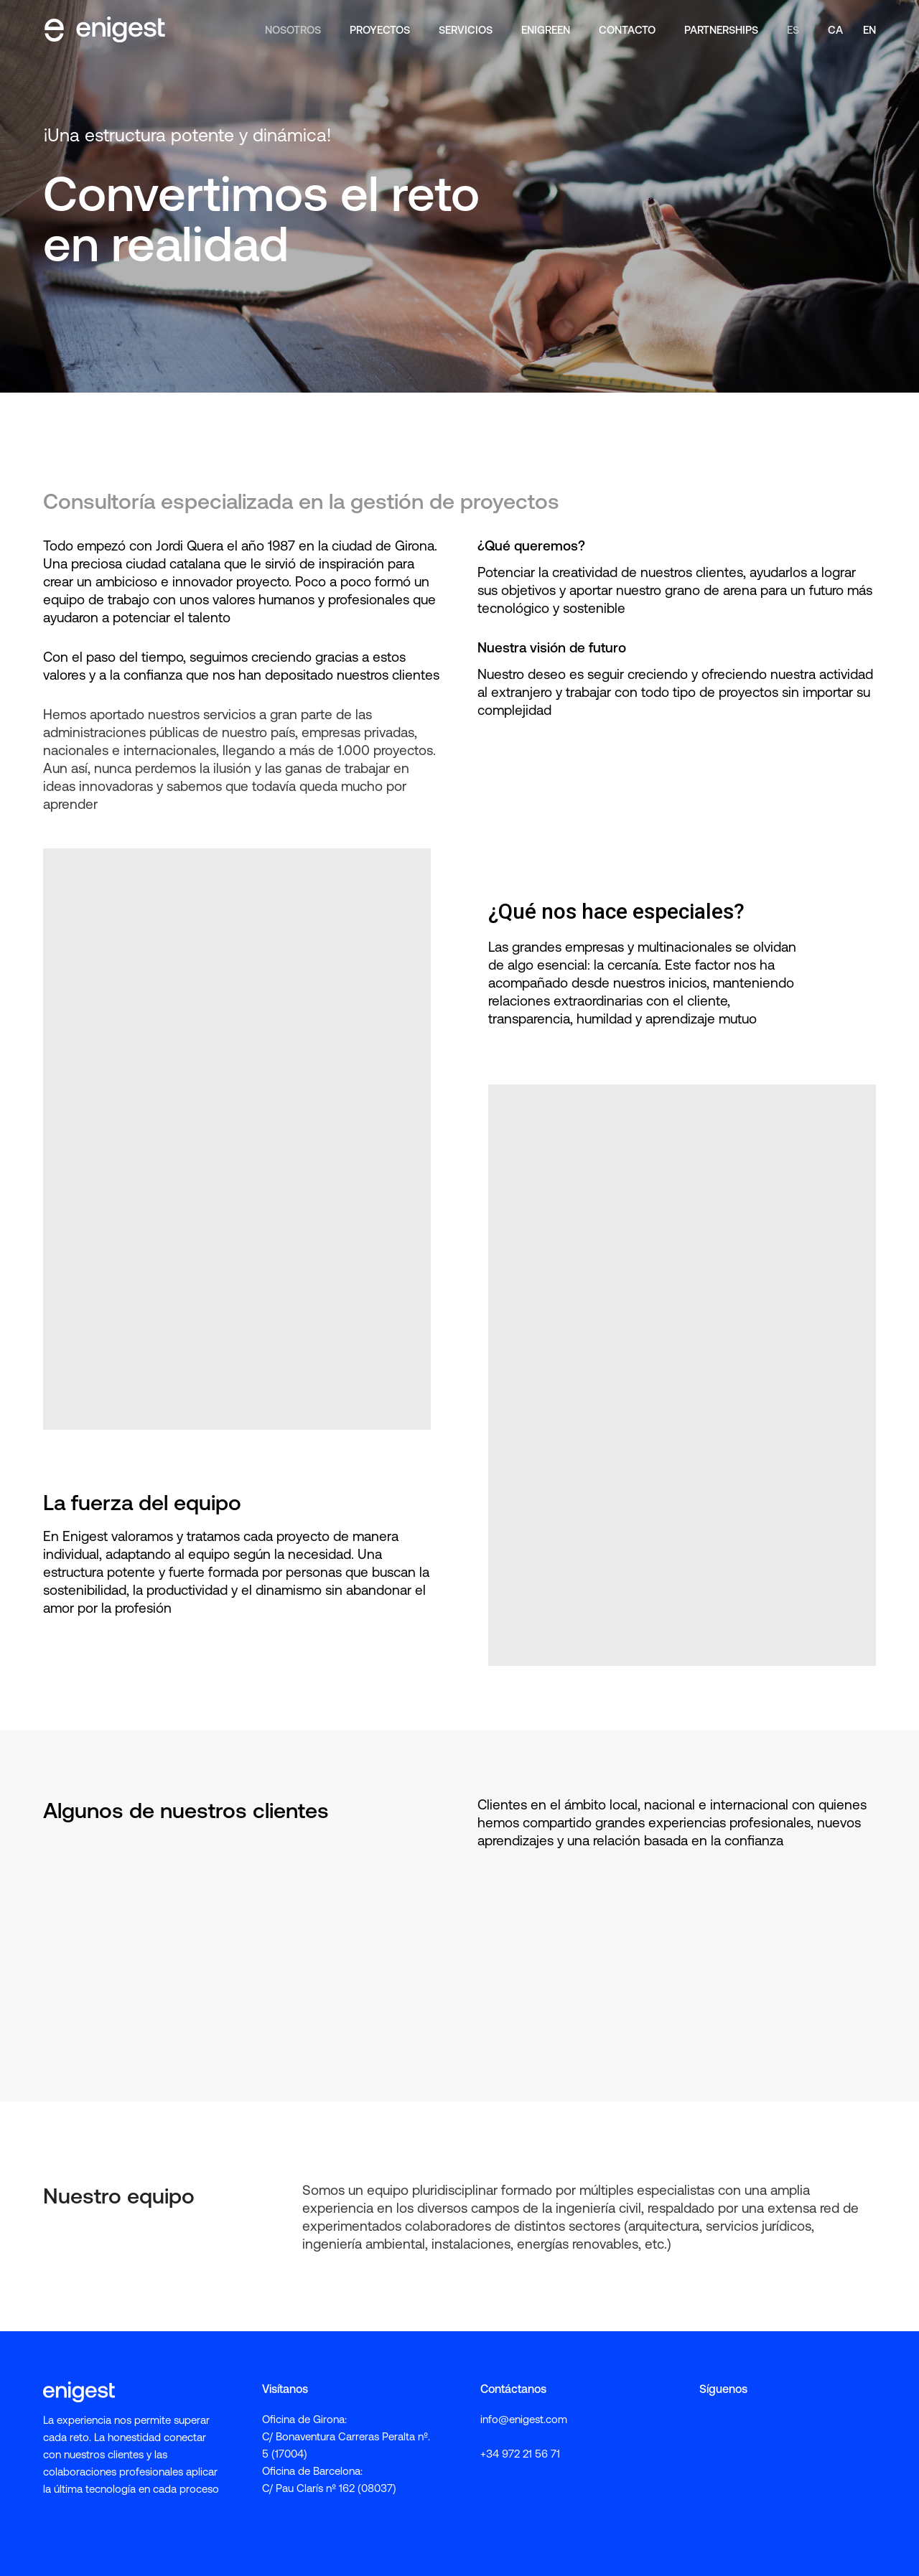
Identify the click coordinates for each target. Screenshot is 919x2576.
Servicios (466, 29)
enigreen (545, 29)
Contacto (627, 29)
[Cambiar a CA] (835, 29)
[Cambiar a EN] (866, 29)
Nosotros (293, 29)
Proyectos (380, 29)
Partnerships (721, 29)
